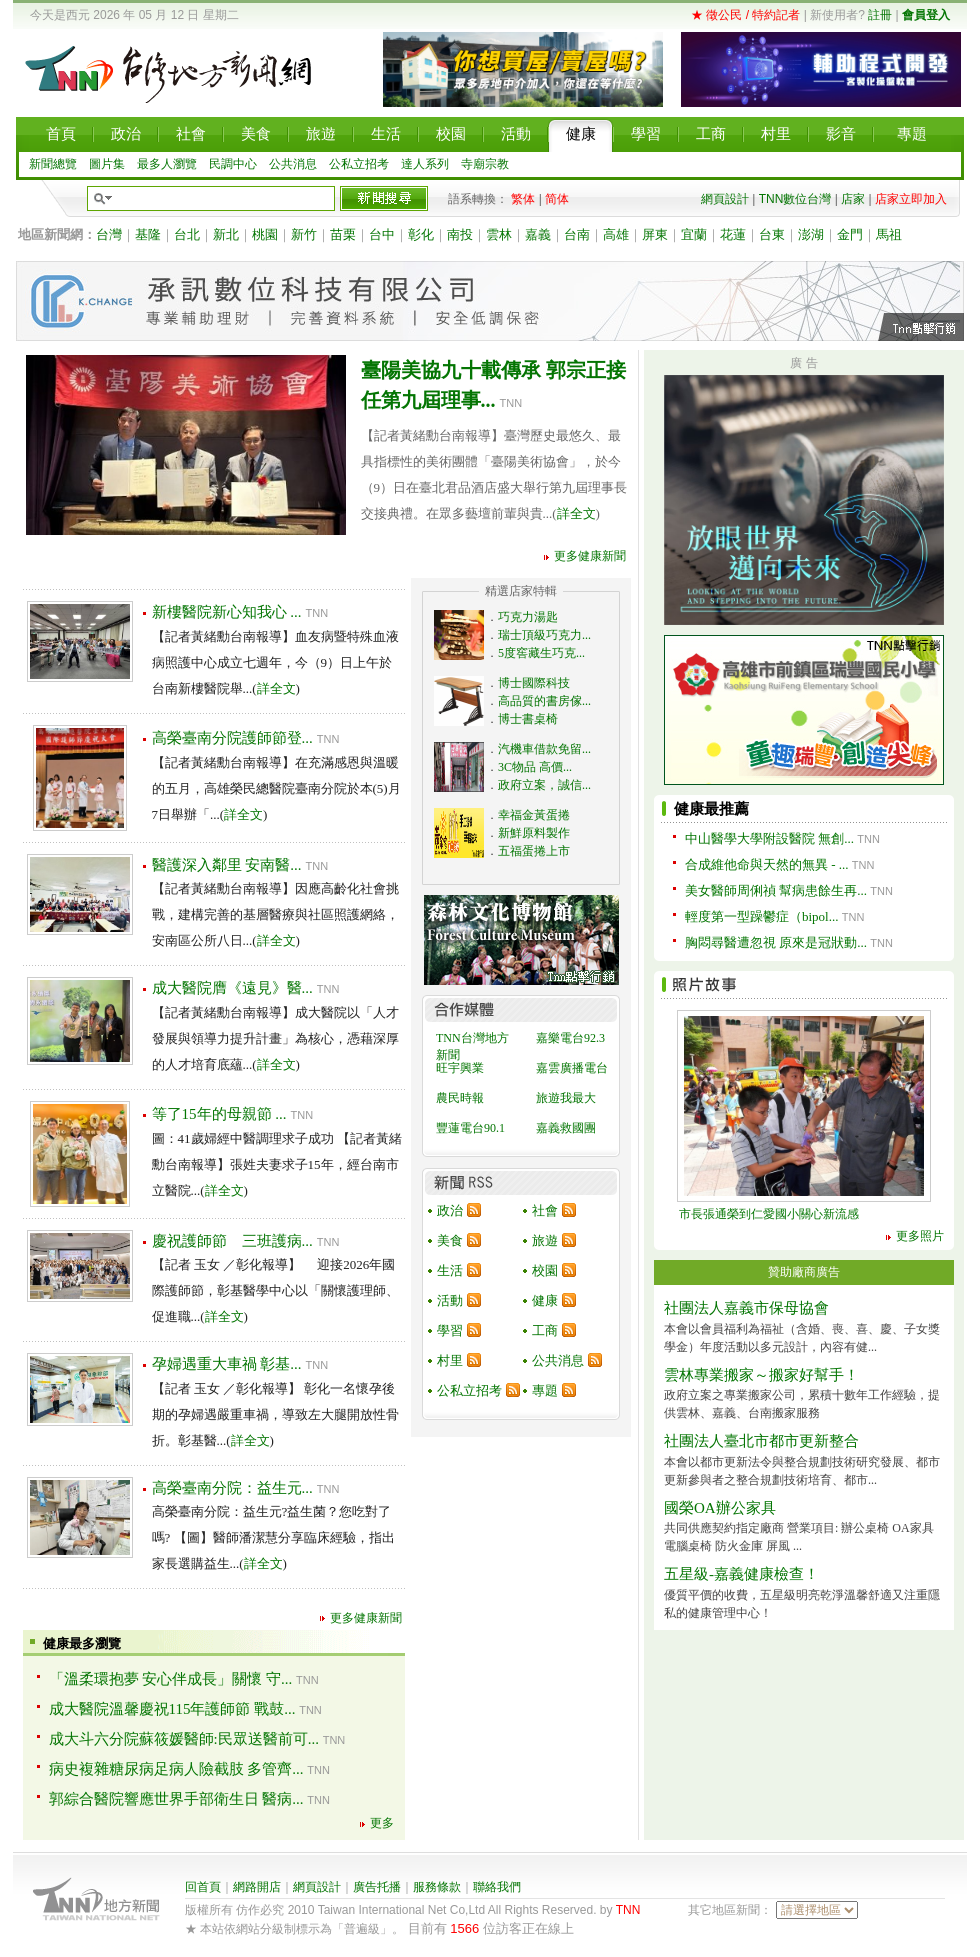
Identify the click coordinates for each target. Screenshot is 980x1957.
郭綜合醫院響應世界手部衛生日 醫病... (176, 1799)
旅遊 (545, 1240)
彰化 (421, 234)
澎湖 (811, 234)
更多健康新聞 (590, 556)
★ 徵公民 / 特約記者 (745, 15)
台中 (382, 234)
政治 (450, 1210)
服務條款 (437, 1887)
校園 (545, 1270)
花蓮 (733, 234)
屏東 (655, 234)
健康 (545, 1300)
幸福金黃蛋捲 (534, 815)
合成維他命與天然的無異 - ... (767, 864)
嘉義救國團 (566, 1128)
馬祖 (889, 234)
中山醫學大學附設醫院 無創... (769, 838)
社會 (545, 1210)
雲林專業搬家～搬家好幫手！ (761, 1375)
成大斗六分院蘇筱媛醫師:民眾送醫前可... (184, 1739)
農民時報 (460, 1098)
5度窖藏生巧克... (541, 653)
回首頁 (203, 1887)
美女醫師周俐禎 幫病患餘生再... (776, 890)
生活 (450, 1270)
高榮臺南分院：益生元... (232, 1488)
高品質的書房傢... (544, 701)
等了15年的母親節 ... (219, 1114)
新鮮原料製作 (534, 833)
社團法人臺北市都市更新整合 (761, 1441)
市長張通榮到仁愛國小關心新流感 (769, 1214)
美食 (450, 1240)
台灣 (109, 234)
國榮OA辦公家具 (720, 1508)
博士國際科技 (534, 683)
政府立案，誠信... (544, 785)
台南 (577, 234)
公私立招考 (359, 164)
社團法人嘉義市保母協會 (746, 1308)
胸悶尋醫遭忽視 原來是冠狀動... (776, 942)
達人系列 (425, 164)
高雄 (616, 234)
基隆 (148, 234)
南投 (460, 234)
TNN (628, 1910)
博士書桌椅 (528, 719)
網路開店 (257, 1887)
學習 (450, 1330)
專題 (545, 1390)
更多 (382, 1823)
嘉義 (538, 234)
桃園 (265, 234)
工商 (545, 1330)
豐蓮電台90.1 (470, 1128)
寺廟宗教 (485, 164)
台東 (772, 234)
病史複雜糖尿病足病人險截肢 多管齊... (176, 1769)
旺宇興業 (460, 1068)
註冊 (880, 15)
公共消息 (293, 164)
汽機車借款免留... (544, 749)
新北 (226, 234)
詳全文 (576, 513)
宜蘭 (694, 234)
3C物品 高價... (535, 767)
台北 (187, 234)
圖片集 (107, 164)
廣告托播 (377, 1887)
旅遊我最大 (566, 1098)
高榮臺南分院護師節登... (232, 738)
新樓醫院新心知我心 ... (227, 612)
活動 (450, 1300)
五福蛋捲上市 (534, 851)
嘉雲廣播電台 (572, 1068)
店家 (853, 199)
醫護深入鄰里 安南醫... (227, 865)
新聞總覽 (53, 164)
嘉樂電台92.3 (570, 1038)
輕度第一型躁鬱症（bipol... (761, 916)
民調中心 (233, 164)
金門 (850, 234)
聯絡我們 (497, 1887)
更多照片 (920, 1236)
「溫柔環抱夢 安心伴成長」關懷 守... (171, 1679)
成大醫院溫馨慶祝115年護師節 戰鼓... (172, 1709)
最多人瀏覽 (167, 164)
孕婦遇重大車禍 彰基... (227, 1364)
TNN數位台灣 (795, 199)
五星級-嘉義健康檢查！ (741, 1574)
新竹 (304, 234)
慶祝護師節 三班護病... (232, 1241)
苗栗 (343, 234)
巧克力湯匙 (528, 617)
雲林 (499, 234)
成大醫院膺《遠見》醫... (232, 988)
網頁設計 (725, 199)
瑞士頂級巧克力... (544, 635)
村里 (450, 1360)
